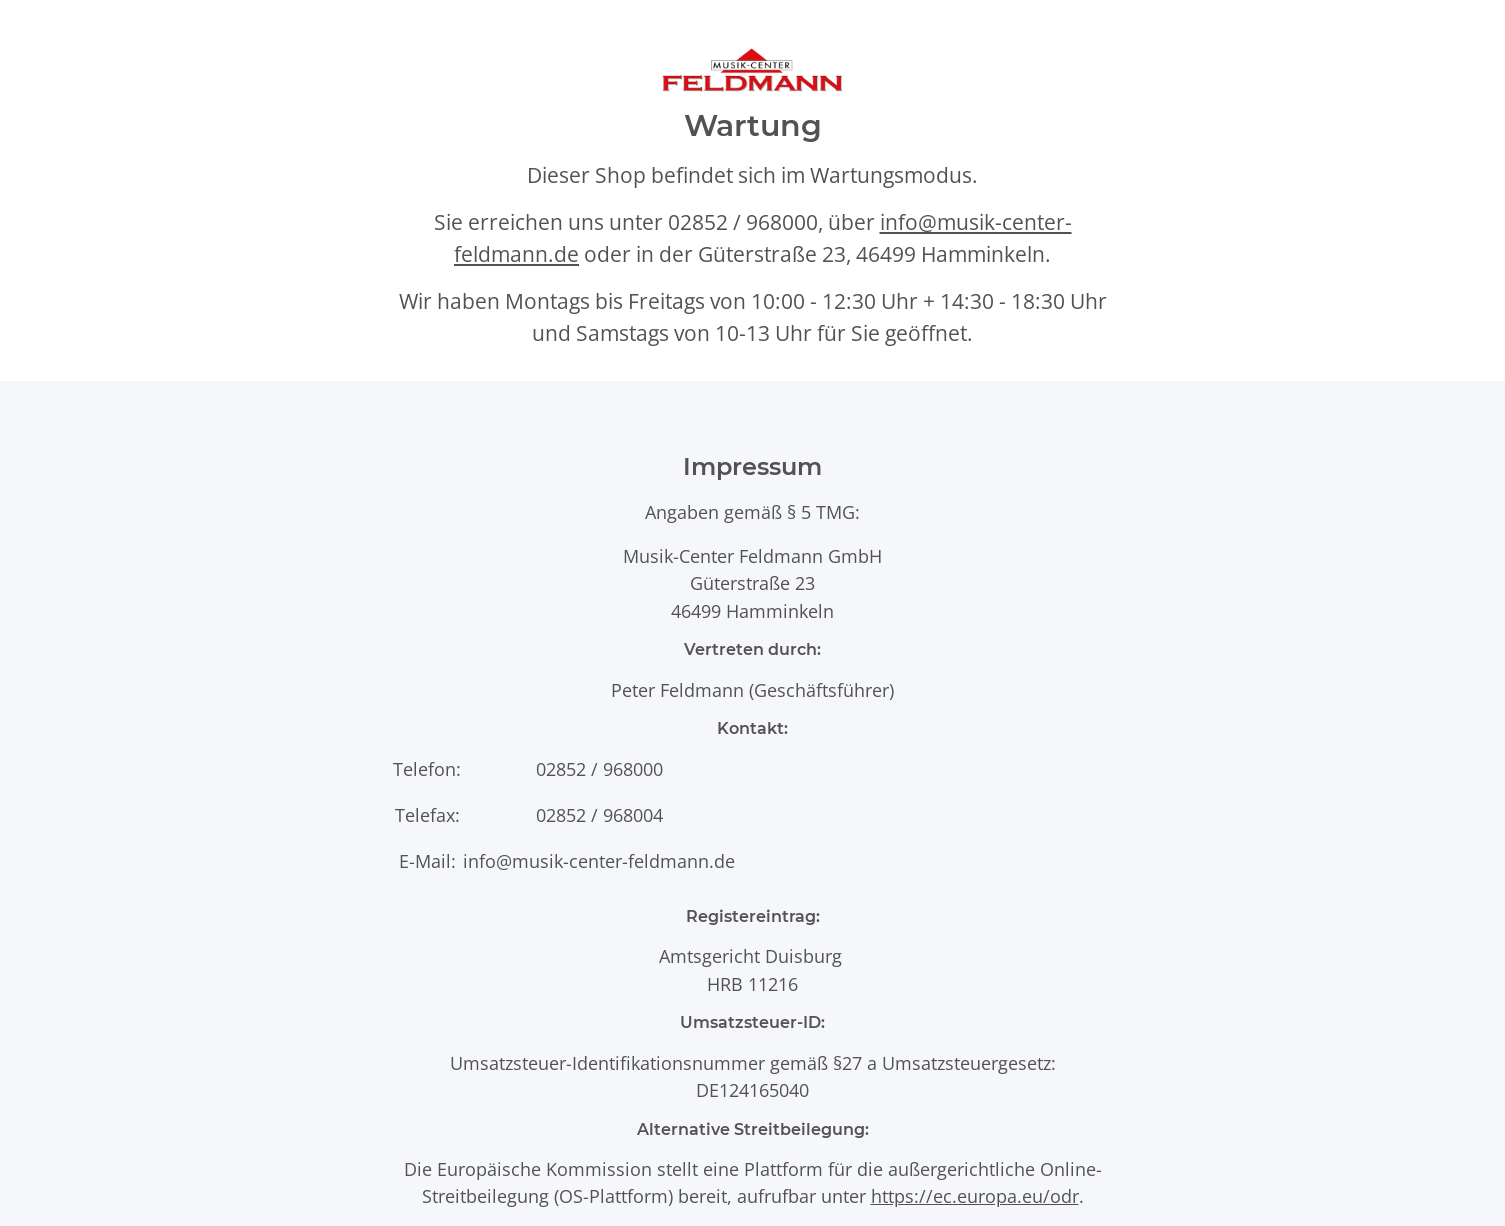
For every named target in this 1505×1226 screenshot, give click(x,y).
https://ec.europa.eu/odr (975, 1195)
